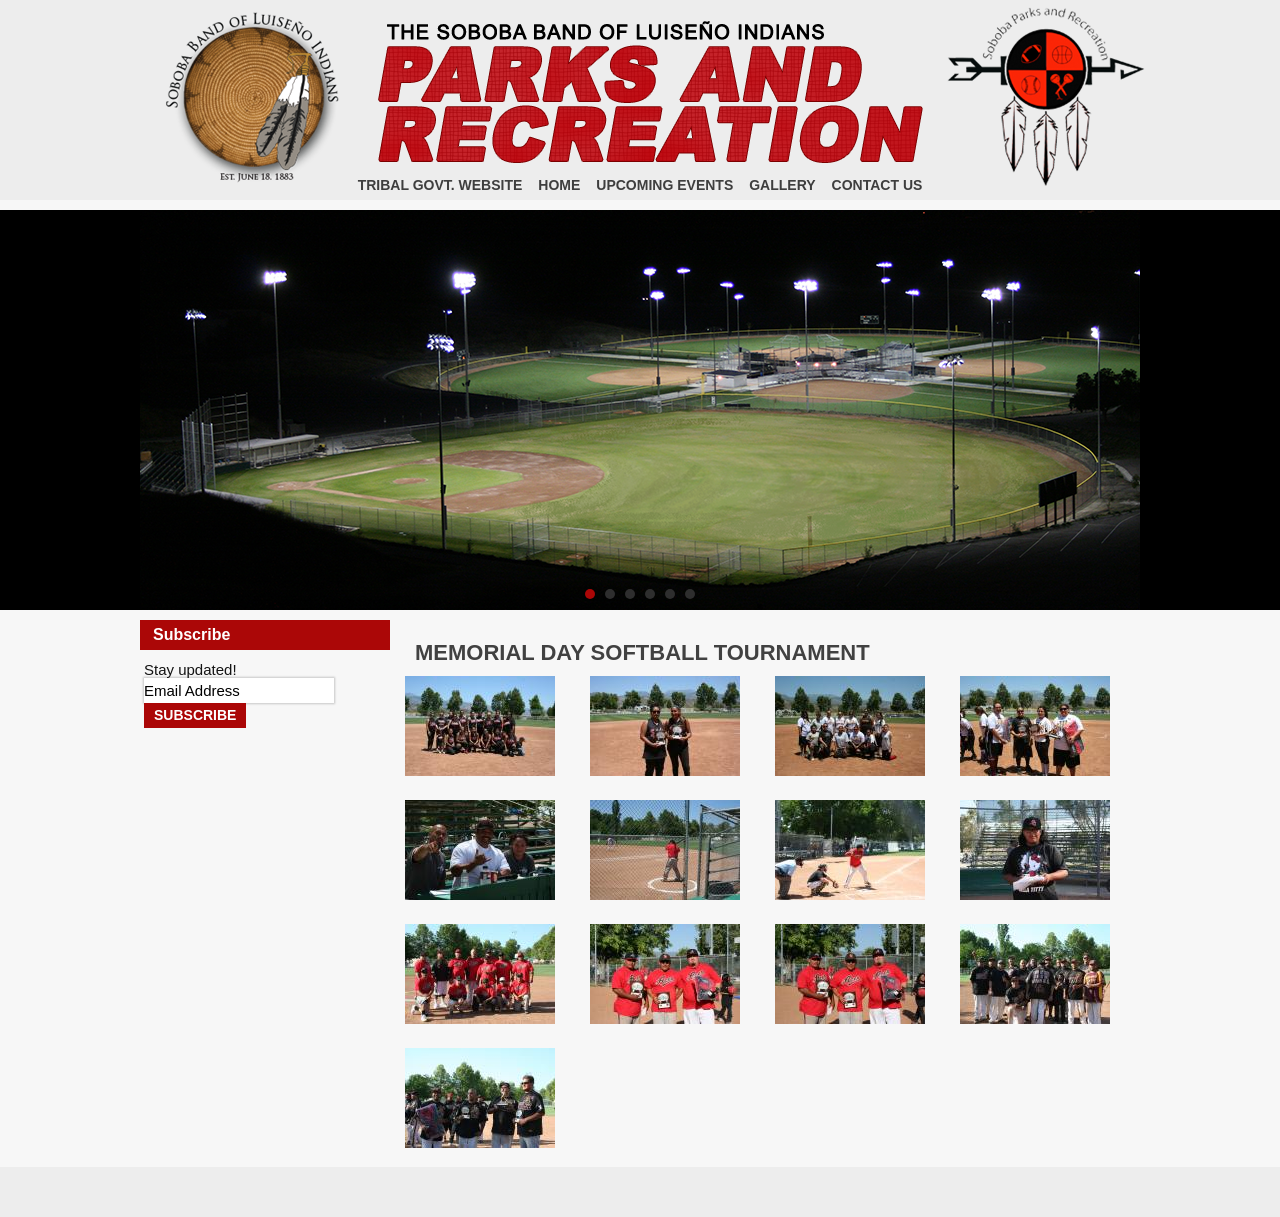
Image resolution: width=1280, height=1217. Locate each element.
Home (559, 185)
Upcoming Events (664, 185)
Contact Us (877, 185)
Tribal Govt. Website (440, 185)
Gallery (782, 185)
